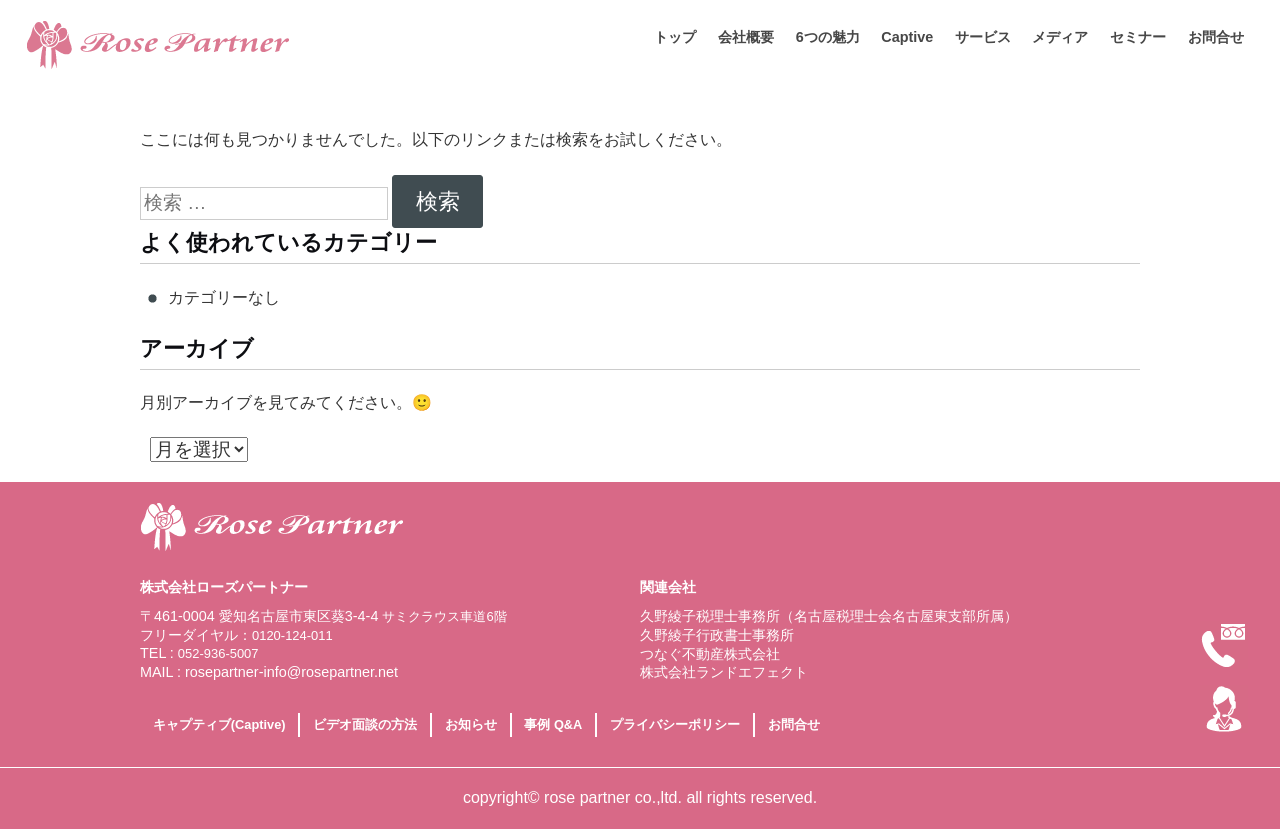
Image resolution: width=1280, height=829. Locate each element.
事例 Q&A (553, 724)
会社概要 (746, 37)
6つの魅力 (828, 37)
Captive (907, 37)
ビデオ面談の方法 (365, 724)
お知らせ (471, 724)
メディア (1060, 37)
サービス (983, 37)
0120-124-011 (292, 635)
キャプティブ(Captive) (219, 724)
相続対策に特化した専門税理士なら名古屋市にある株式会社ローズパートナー (205, 45)
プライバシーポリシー (675, 724)
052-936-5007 (218, 653)
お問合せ (1216, 37)
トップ (675, 37)
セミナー (1138, 37)
